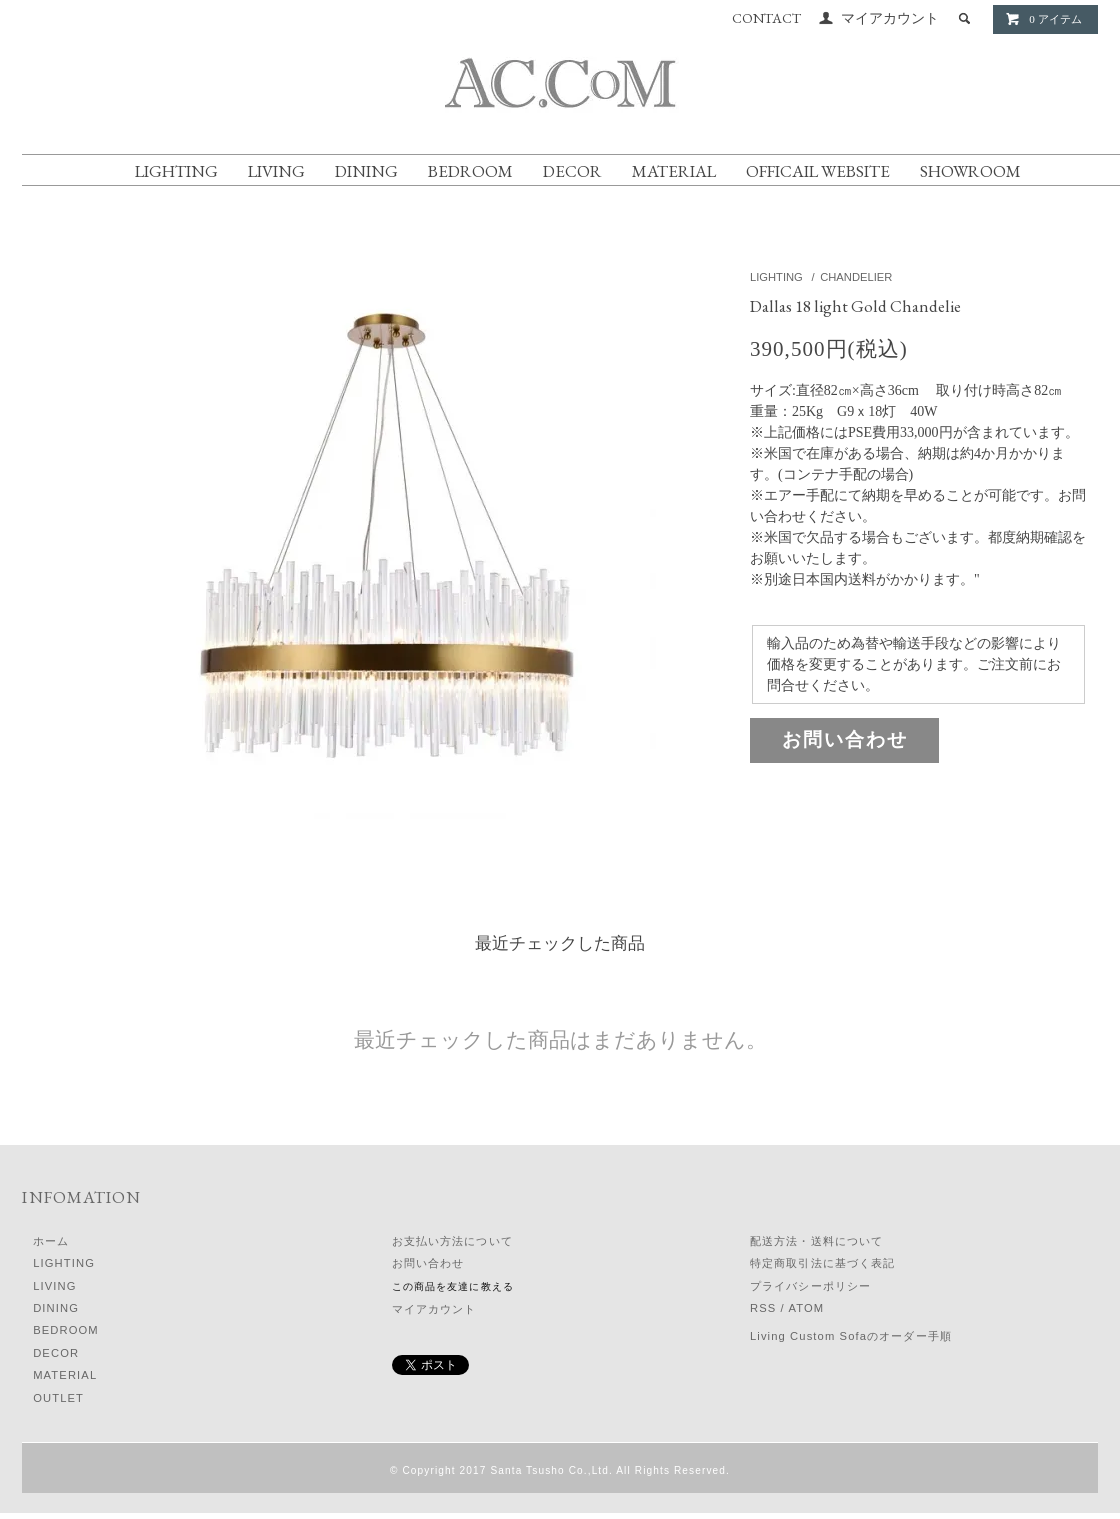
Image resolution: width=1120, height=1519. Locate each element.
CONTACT (766, 18)
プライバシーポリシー (810, 1286)
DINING (366, 171)
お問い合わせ (845, 739)
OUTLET (58, 1398)
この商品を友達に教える (453, 1286)
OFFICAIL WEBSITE (818, 171)
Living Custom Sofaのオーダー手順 (851, 1336)
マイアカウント (890, 18)
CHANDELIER (856, 277)
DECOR (572, 171)
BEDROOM (470, 171)
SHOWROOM (970, 171)
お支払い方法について (452, 1241)
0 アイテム (1043, 19)
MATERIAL (674, 171)
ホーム (51, 1241)
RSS (763, 1308)
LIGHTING (176, 171)
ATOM (806, 1308)
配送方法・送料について (816, 1241)
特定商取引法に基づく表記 (822, 1263)
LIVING (276, 171)
